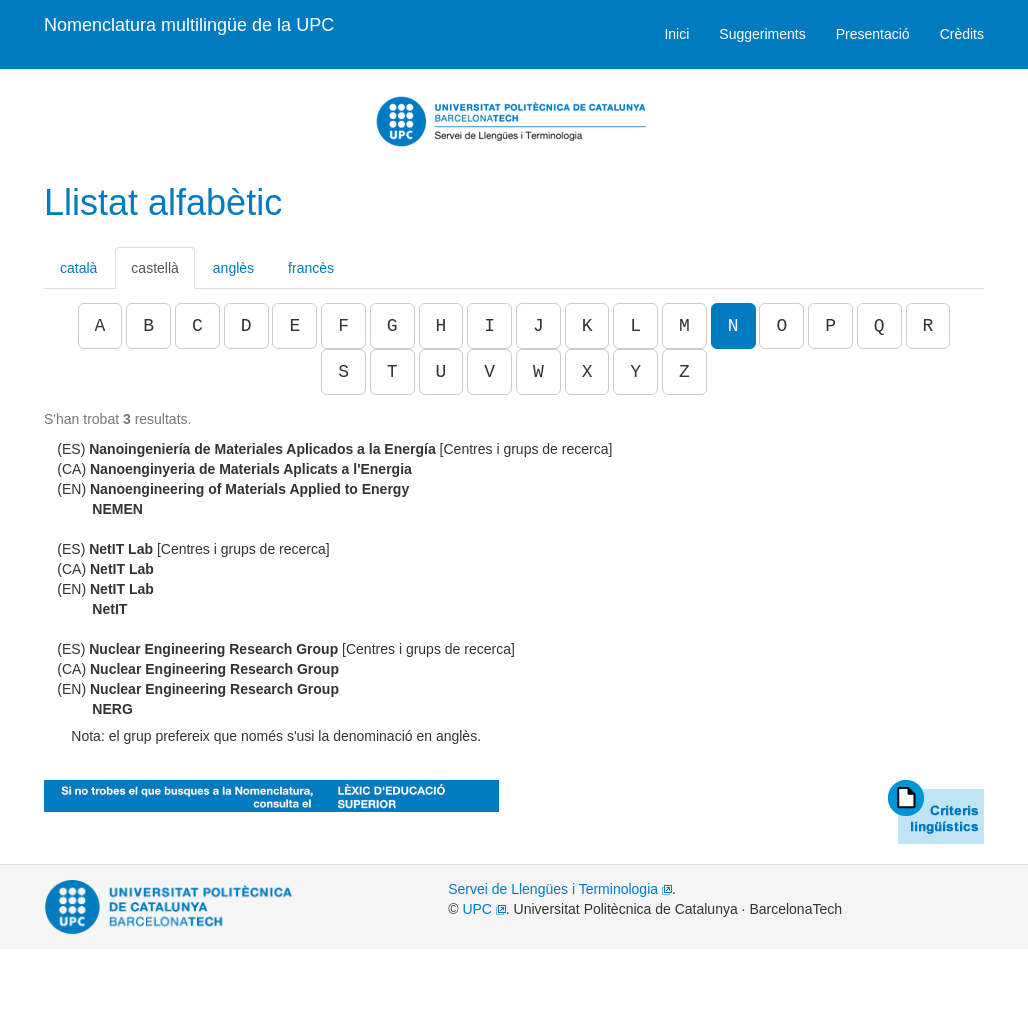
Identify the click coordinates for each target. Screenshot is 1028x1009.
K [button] (587, 326)
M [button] (684, 326)
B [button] (148, 326)
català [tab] (78, 268)
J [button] (538, 326)
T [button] (392, 372)
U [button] (441, 372)
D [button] (246, 326)
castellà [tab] (154, 268)
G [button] (392, 326)
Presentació (873, 34)
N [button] (733, 326)
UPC (483, 909)
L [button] (635, 326)
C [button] (197, 326)
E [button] (294, 326)
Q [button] (879, 326)
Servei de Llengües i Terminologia (560, 889)
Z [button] (684, 372)
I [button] (489, 326)
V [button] (489, 372)
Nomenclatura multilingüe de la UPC (189, 25)
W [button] (538, 372)
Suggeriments (762, 34)
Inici (676, 34)
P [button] (830, 326)
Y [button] (635, 372)
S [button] (343, 372)
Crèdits (962, 34)
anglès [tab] (233, 268)
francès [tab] (311, 268)
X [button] (587, 372)
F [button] (343, 326)
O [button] (781, 326)
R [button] (928, 326)
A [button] (100, 326)
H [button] (441, 326)
